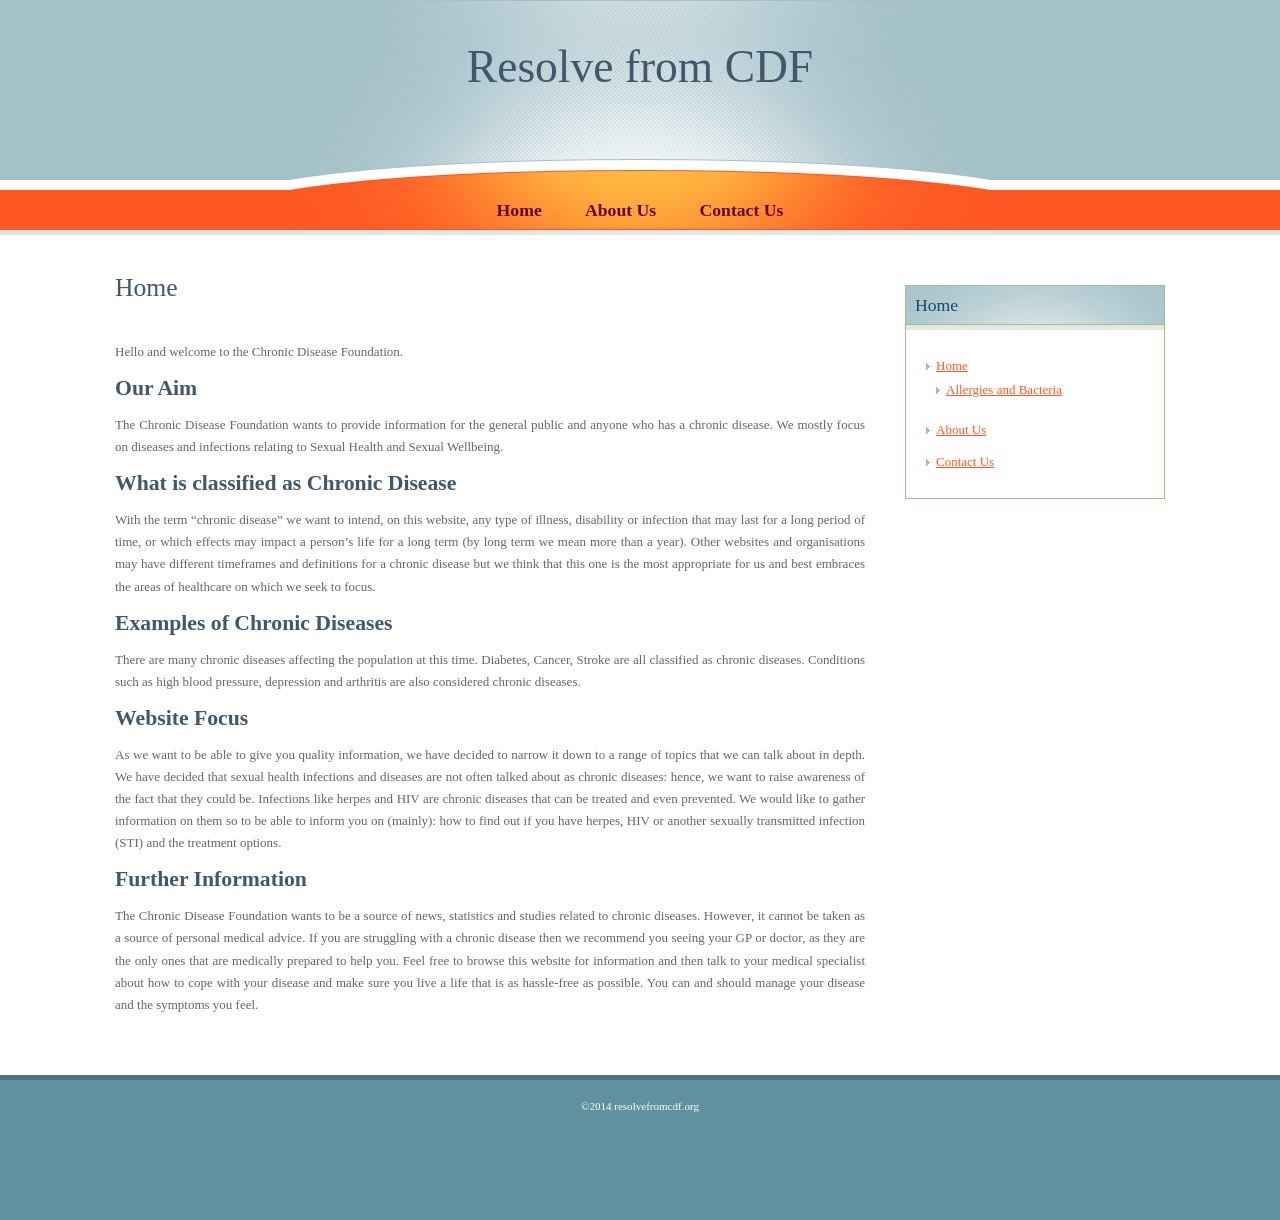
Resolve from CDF (640, 66)
